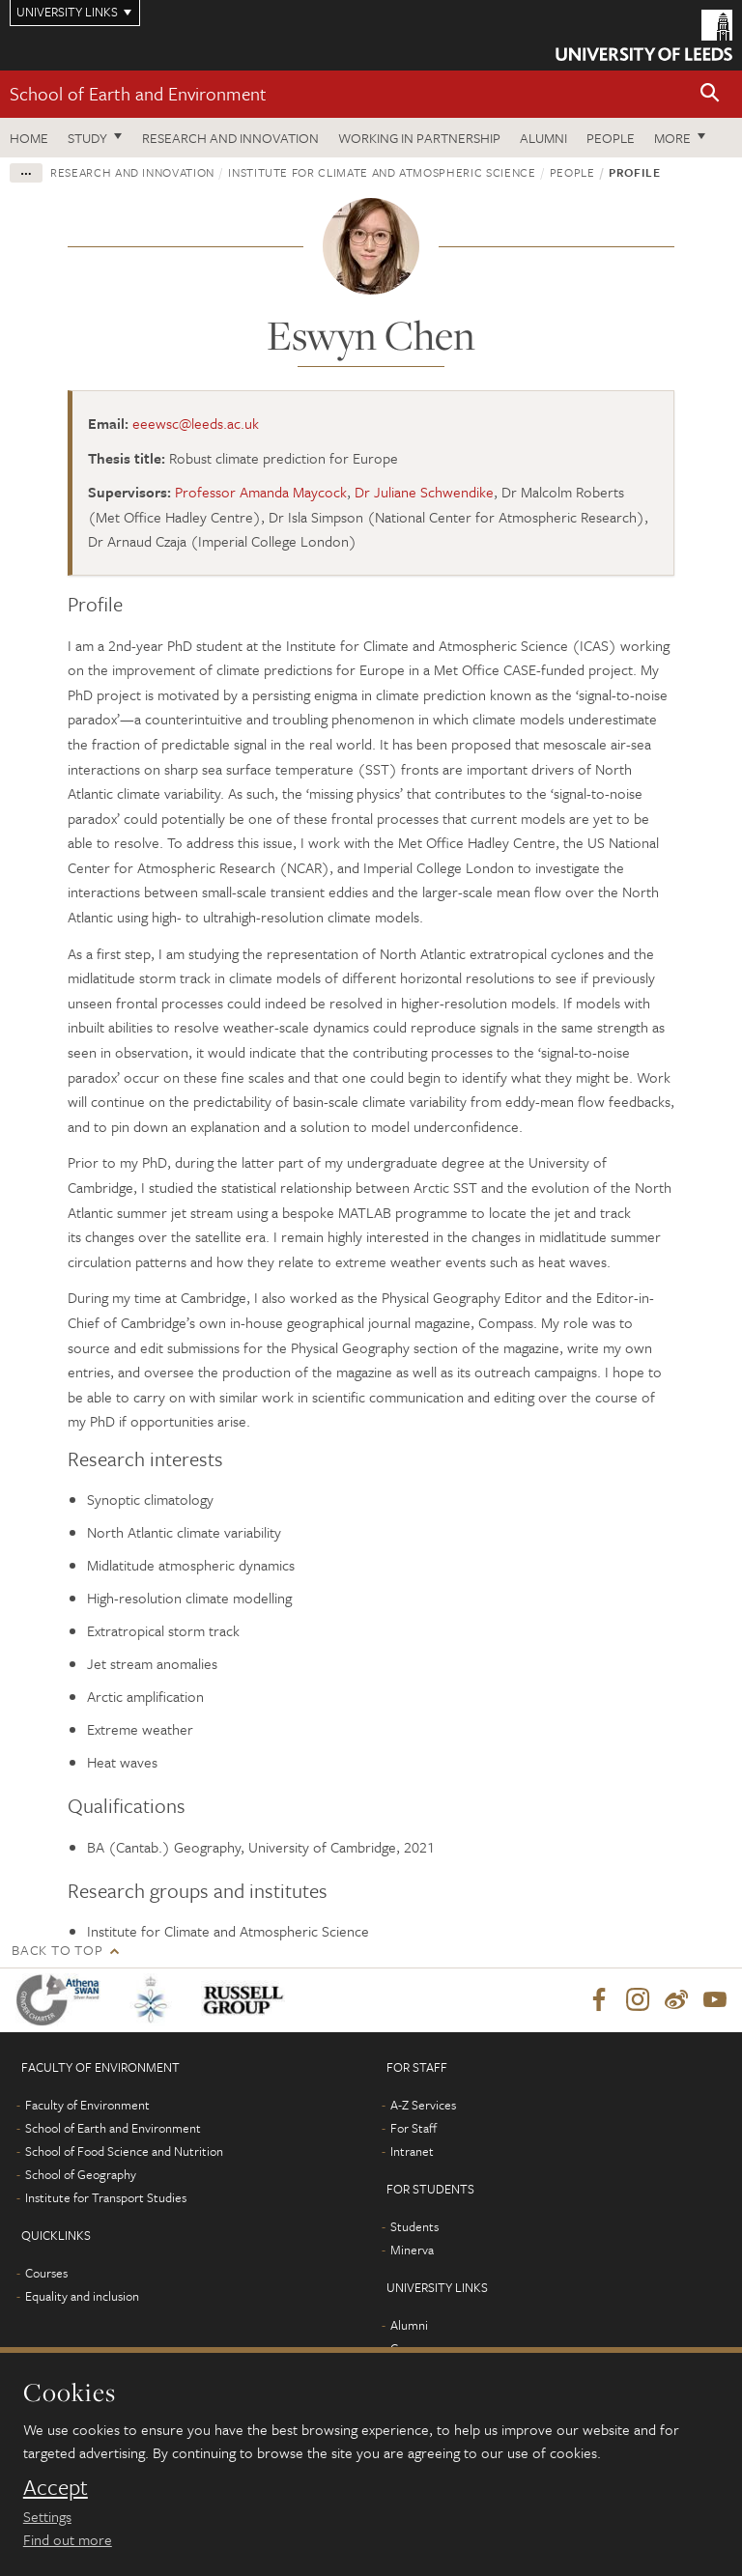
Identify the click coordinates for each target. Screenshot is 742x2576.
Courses (46, 2272)
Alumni (543, 137)
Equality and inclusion (82, 2296)
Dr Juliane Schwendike (424, 491)
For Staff (413, 2127)
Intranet (412, 2151)
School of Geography (80, 2174)
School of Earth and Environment (138, 93)
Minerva (412, 2249)
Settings (47, 2516)
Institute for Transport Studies (105, 2197)
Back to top (57, 1949)
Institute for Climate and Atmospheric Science (381, 172)
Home (29, 137)
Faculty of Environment (87, 2104)
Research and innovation (230, 137)
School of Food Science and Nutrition (124, 2151)
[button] (710, 94)
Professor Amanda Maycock (261, 491)
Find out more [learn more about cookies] (67, 2539)
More (672, 137)
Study (87, 137)
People (610, 137)
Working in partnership (419, 137)
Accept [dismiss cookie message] (55, 2487)
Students (414, 2226)
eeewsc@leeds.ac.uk (195, 423)
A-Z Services (423, 2104)
